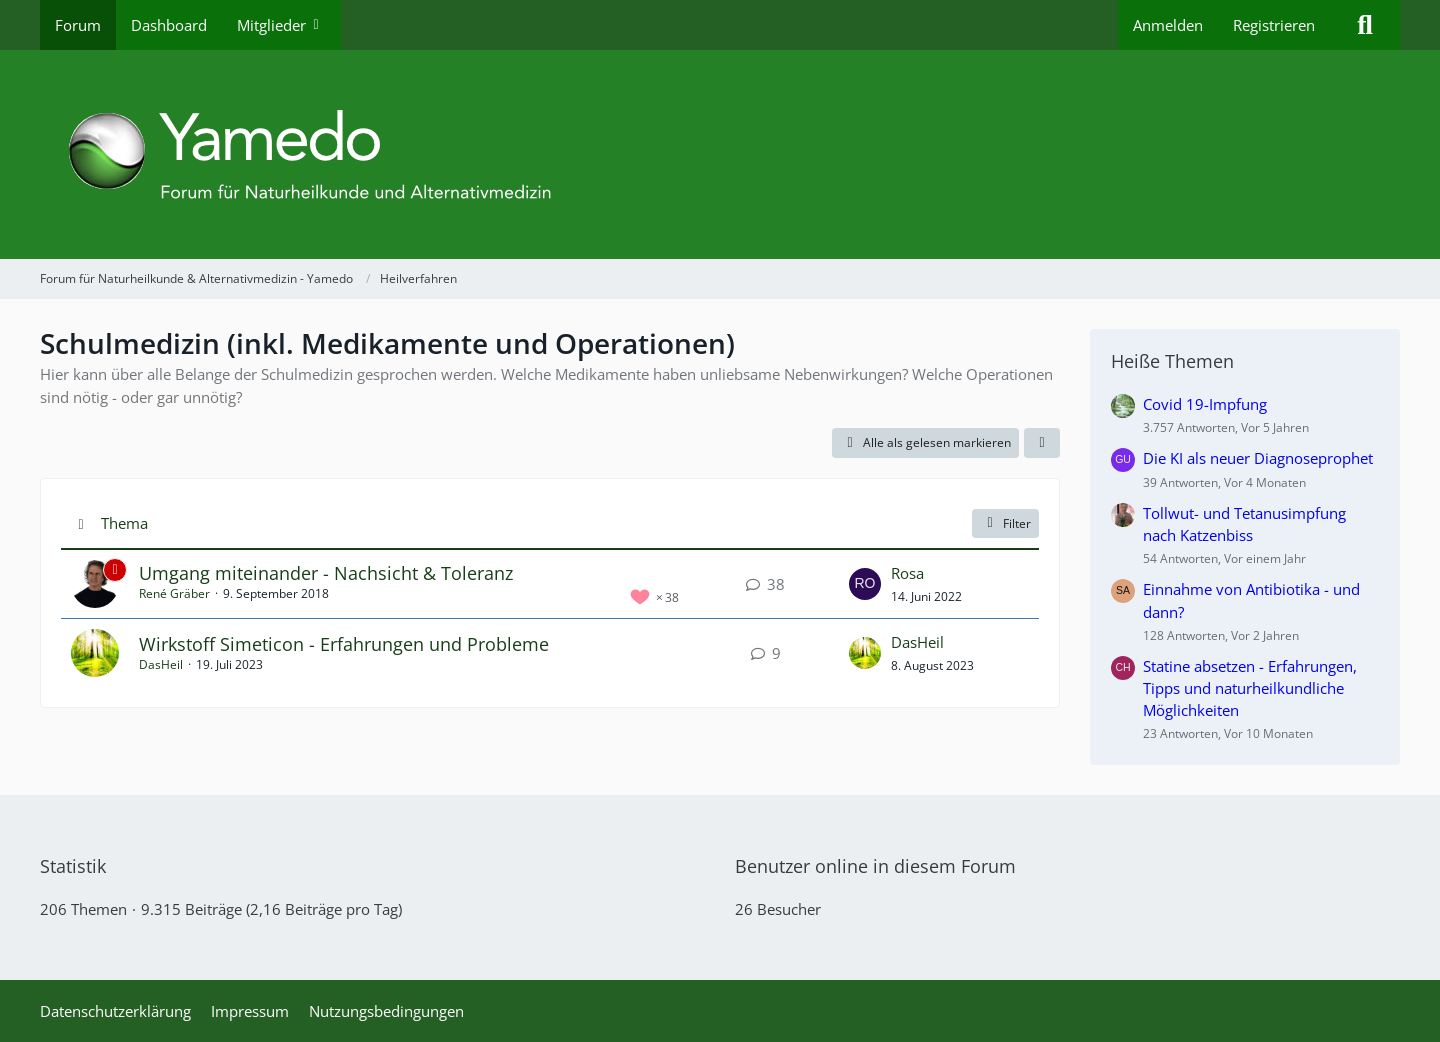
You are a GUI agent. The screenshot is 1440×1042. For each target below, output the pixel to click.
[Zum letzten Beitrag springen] (865, 584)
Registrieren (1274, 25)
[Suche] (1365, 25)
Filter (1005, 523)
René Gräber (174, 593)
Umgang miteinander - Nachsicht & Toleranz (326, 573)
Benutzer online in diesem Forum (875, 866)
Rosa (907, 573)
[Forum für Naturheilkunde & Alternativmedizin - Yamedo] (720, 154)
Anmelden (1168, 25)
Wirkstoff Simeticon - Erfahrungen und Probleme (344, 644)
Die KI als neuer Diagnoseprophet (1258, 458)
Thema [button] (124, 523)
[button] (1042, 443)
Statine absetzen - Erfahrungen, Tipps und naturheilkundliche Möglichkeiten (1250, 688)
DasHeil (161, 664)
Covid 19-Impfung (1205, 404)
